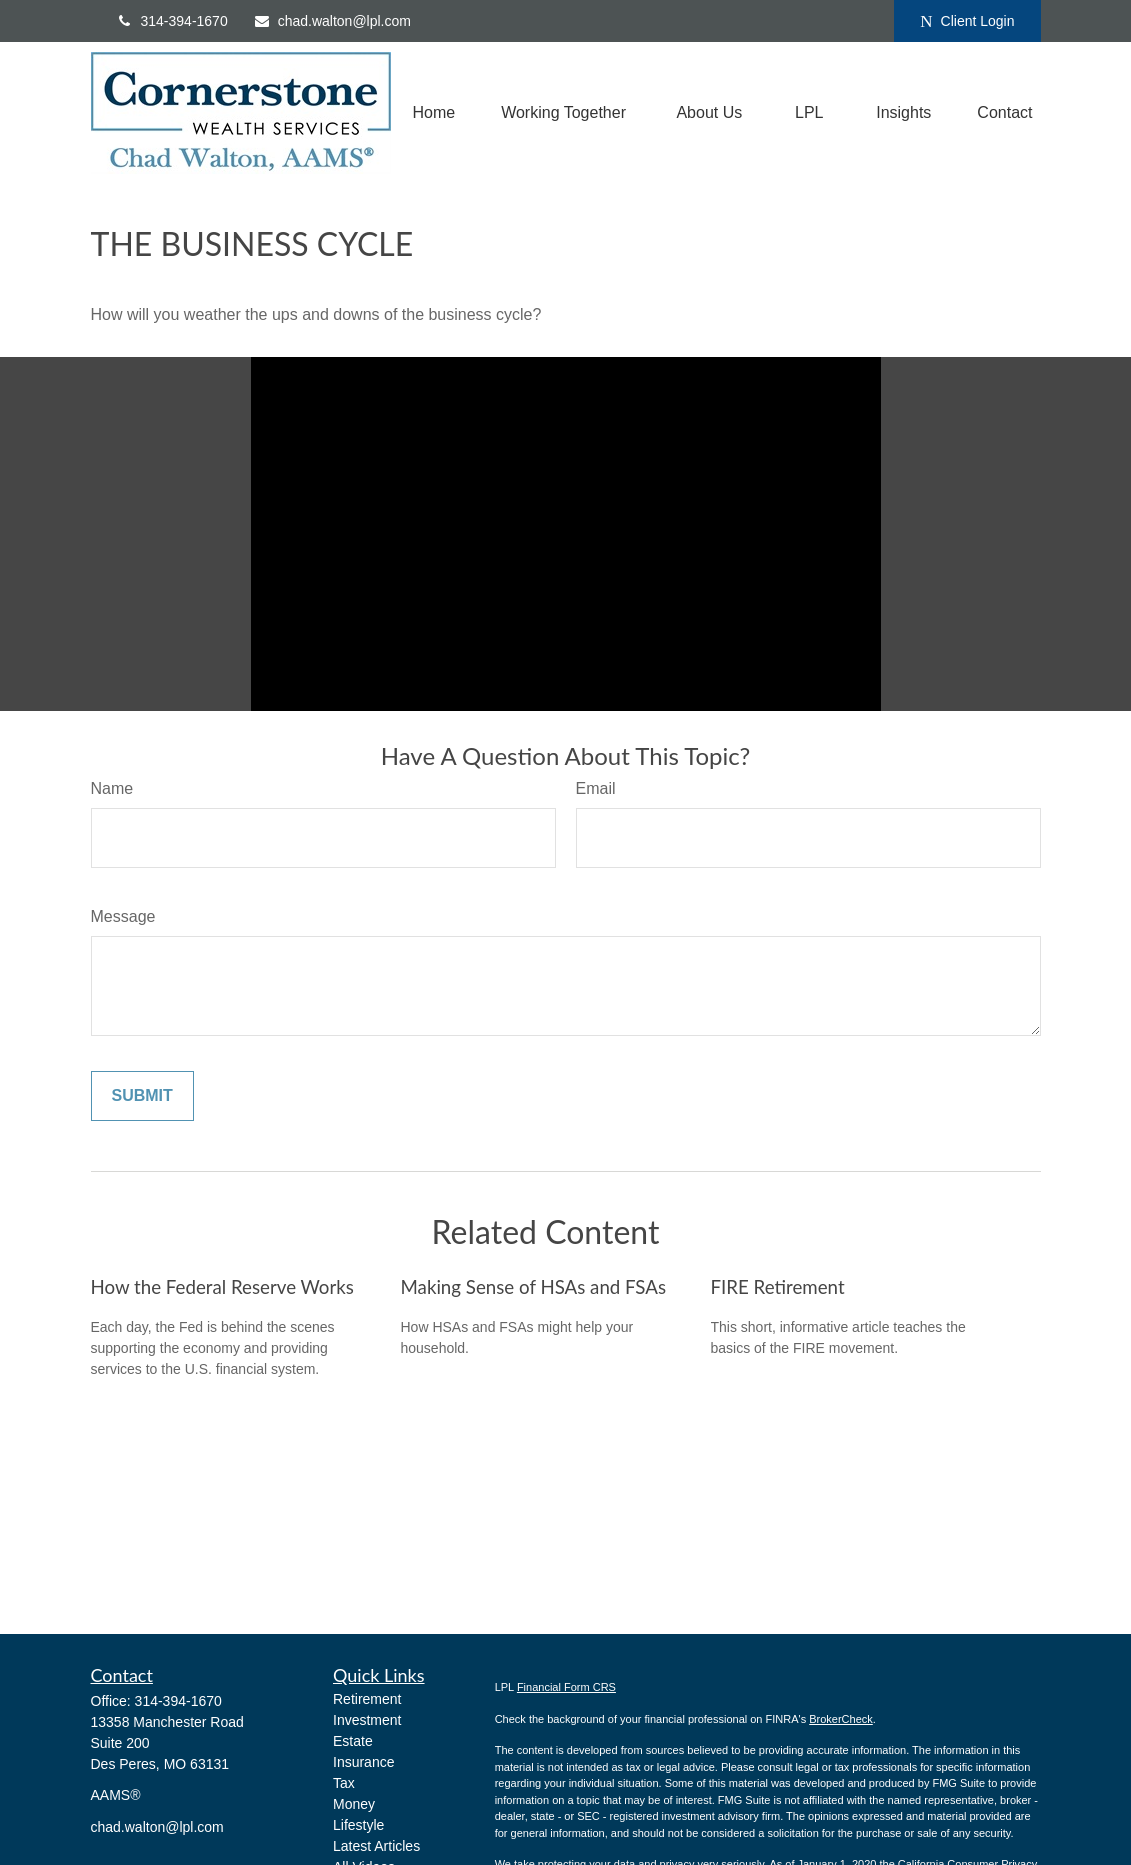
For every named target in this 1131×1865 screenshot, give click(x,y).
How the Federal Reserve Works (222, 1287)
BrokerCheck (841, 1719)
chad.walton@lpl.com (332, 21)
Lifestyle (358, 1825)
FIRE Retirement (778, 1287)
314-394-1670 (172, 21)
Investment (367, 1720)
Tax (344, 1783)
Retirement (367, 1699)
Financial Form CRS (566, 1687)
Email (596, 788)
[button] (433, 113)
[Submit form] (142, 1096)
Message (123, 916)
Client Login (967, 21)
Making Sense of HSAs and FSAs (534, 1287)
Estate (353, 1741)
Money (354, 1804)
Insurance (363, 1762)
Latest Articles (376, 1846)
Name (112, 788)
